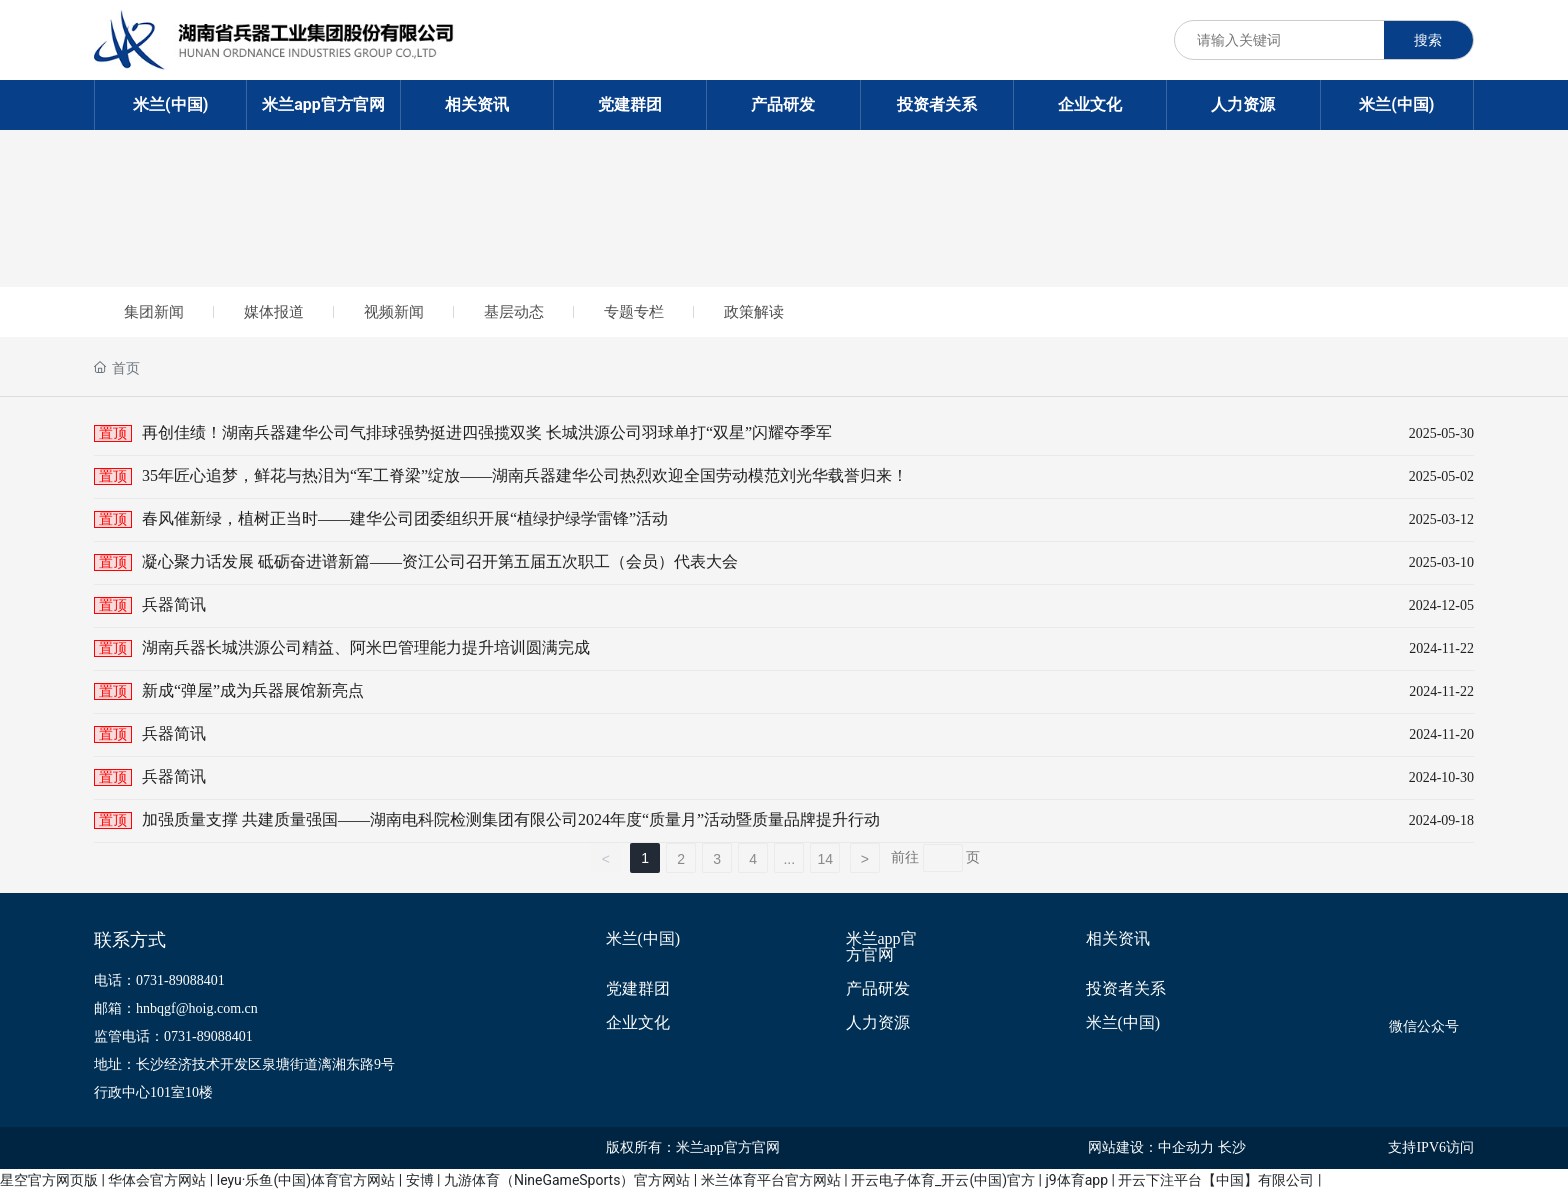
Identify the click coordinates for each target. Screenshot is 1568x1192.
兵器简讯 (174, 604)
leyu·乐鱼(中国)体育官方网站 (306, 1180)
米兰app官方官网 (881, 947)
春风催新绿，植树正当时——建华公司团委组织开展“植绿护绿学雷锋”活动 (405, 518)
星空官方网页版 (49, 1180)
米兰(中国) (643, 939)
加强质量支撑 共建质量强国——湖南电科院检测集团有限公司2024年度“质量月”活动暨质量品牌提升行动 (511, 819)
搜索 (1428, 40)
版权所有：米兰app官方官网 (693, 1147)
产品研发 (878, 989)
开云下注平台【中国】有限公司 (1216, 1180)
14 (825, 859)
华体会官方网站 (157, 1180)
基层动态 (514, 312)
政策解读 (754, 312)
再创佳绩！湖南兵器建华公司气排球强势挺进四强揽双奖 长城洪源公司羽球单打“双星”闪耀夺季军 (487, 432)
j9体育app (1076, 1180)
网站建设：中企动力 (1151, 1147)
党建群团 (638, 989)
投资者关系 (1126, 989)
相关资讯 (1118, 939)
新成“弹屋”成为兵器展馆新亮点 (253, 690)
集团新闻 (154, 312)
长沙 (1232, 1147)
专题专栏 (634, 312)
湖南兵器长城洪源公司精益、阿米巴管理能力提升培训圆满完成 (366, 647)
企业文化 (638, 1023)
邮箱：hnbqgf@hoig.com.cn (176, 1008)
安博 (420, 1180)
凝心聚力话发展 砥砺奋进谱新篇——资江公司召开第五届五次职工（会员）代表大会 (440, 561)
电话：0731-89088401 (159, 980)
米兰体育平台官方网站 (771, 1180)
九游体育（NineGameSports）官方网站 (567, 1180)
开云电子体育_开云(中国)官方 (943, 1180)
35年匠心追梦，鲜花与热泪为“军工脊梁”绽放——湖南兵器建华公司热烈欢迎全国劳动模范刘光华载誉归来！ (525, 475)
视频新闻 (394, 312)
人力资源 (878, 1023)
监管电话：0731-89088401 (173, 1036)
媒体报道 (274, 312)
